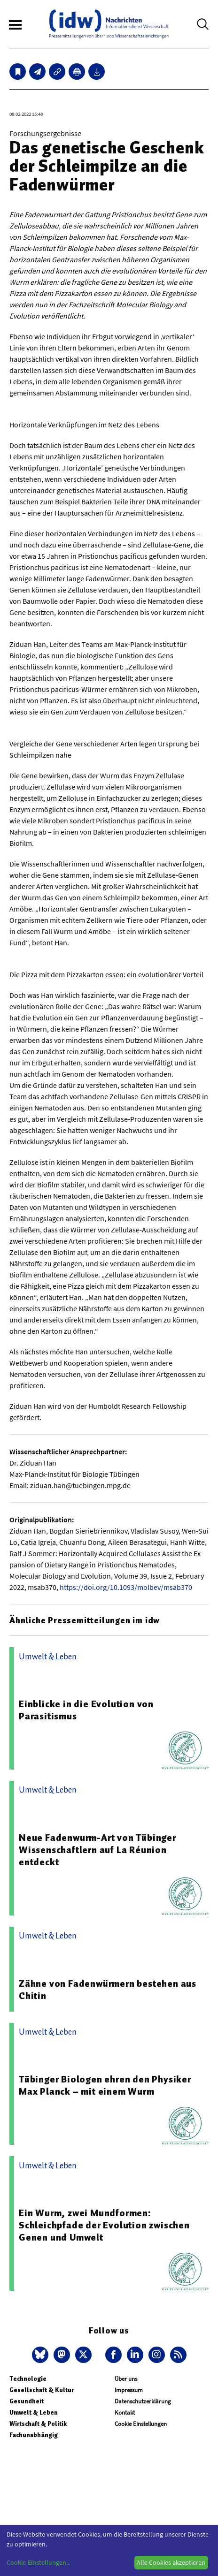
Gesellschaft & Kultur (41, 2390)
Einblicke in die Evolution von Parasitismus (86, 1710)
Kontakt (125, 2412)
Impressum (129, 2390)
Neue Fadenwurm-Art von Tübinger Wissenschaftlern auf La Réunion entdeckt (97, 1850)
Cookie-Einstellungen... (38, 2562)
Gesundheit (26, 2401)
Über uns (126, 2379)
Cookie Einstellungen (141, 2424)
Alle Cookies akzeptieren (171, 2562)
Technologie (28, 2378)
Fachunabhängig (33, 2435)
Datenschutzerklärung (143, 2401)
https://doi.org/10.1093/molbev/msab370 (126, 1587)
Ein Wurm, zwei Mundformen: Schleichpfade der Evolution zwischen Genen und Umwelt (104, 2225)
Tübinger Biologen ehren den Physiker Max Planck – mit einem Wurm (105, 2085)
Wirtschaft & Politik (38, 2423)
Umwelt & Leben (33, 2412)
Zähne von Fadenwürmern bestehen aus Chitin (107, 1989)
